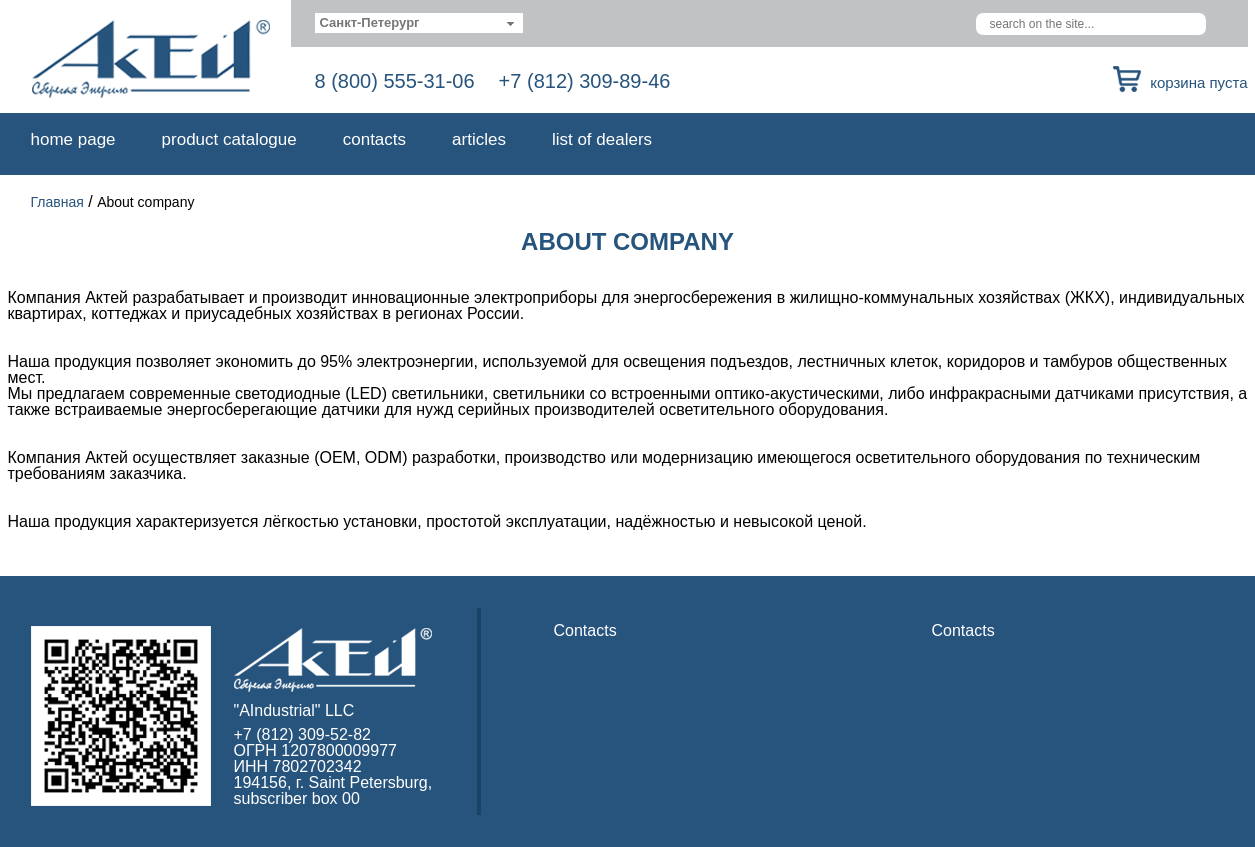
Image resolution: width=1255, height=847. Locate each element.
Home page (73, 139)
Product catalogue (229, 139)
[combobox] (419, 23)
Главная (57, 202)
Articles (479, 139)
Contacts (374, 139)
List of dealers (602, 139)
